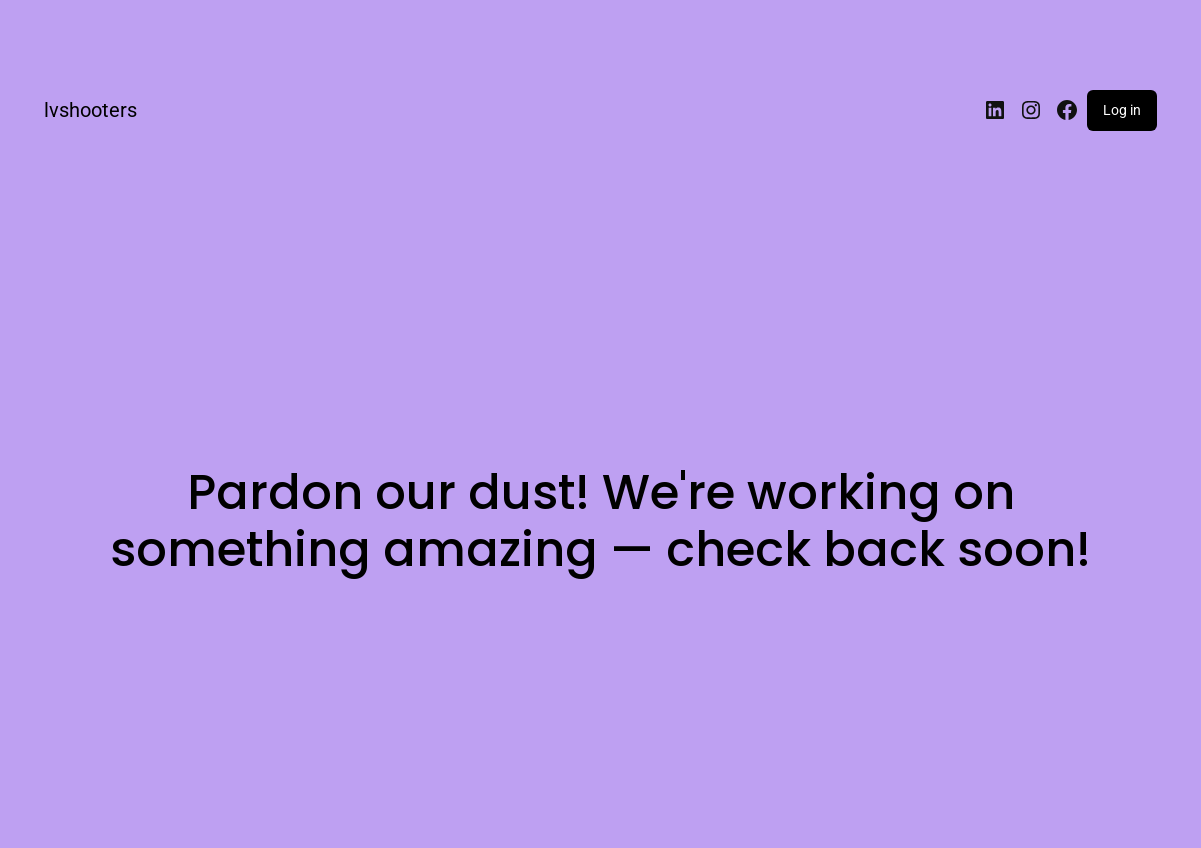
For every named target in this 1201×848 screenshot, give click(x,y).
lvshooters (90, 110)
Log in (1122, 110)
